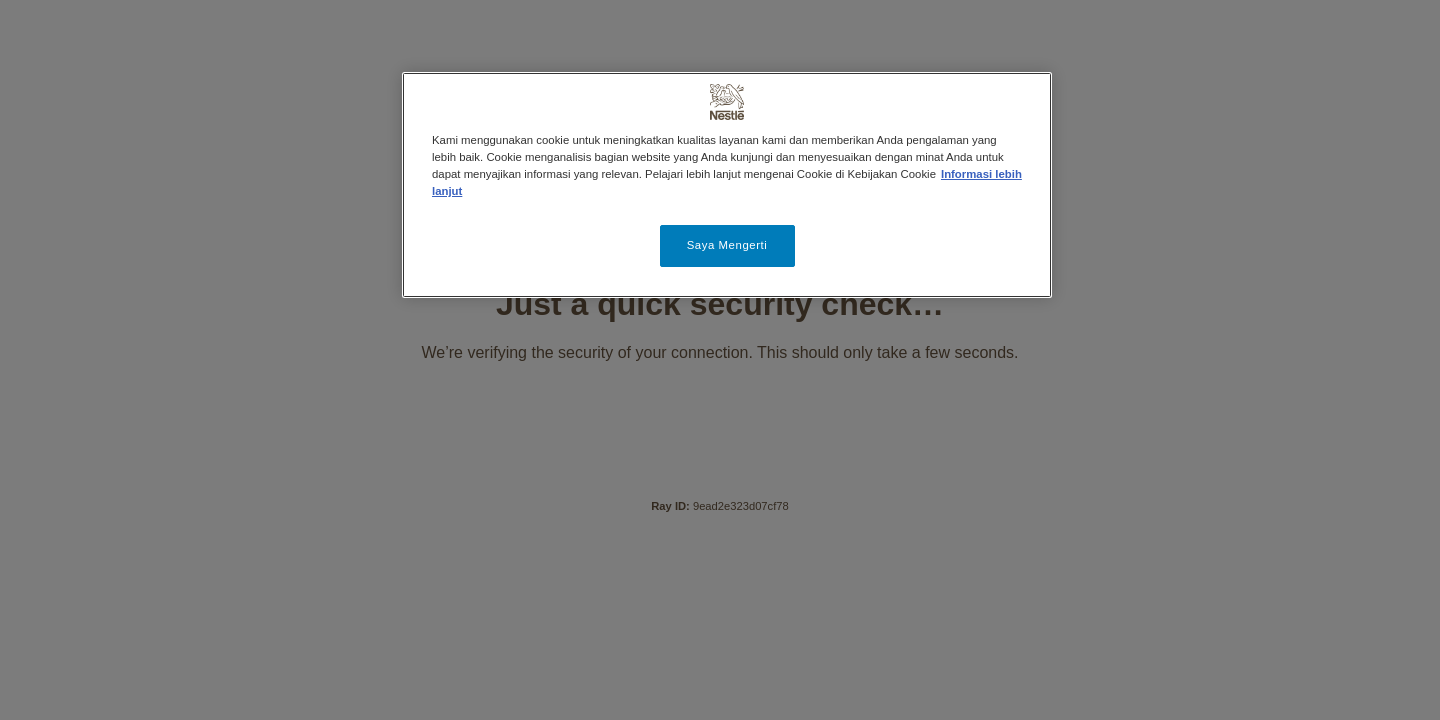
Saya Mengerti (727, 245)
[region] (727, 185)
